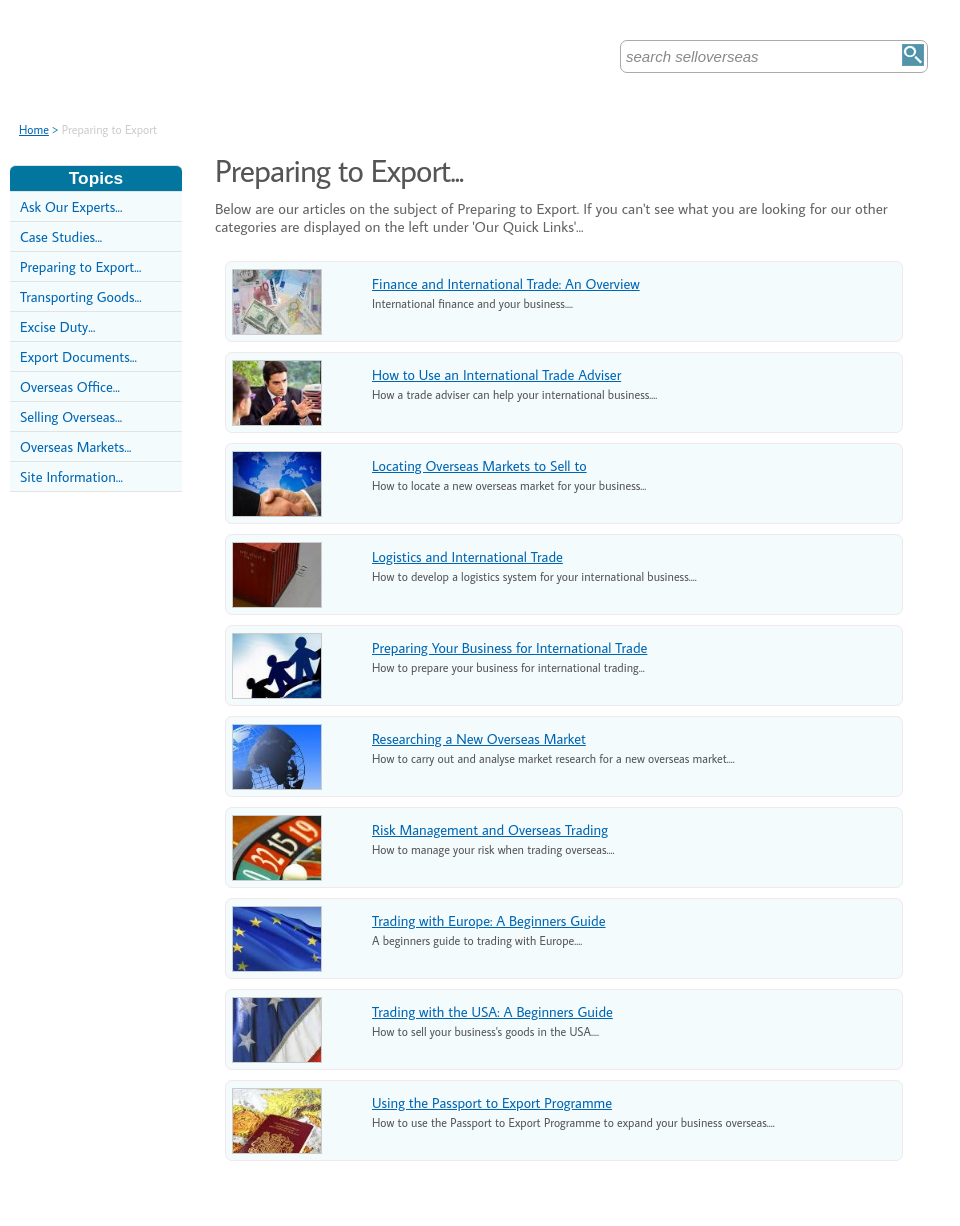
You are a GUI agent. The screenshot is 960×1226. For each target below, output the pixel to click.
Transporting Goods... (81, 296)
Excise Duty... (57, 326)
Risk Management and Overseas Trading (490, 829)
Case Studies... (61, 236)
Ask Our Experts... (71, 206)
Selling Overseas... (71, 416)
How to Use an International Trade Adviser (496, 374)
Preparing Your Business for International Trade (509, 647)
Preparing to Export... (80, 266)
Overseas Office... (70, 386)
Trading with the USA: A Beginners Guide (492, 1011)
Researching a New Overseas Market (479, 738)
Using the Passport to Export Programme (492, 1102)
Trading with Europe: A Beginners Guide (489, 920)
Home (34, 129)
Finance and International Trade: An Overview (506, 283)
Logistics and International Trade (467, 556)
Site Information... (71, 476)
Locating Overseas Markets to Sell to (479, 465)
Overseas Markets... (75, 446)
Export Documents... (78, 356)
